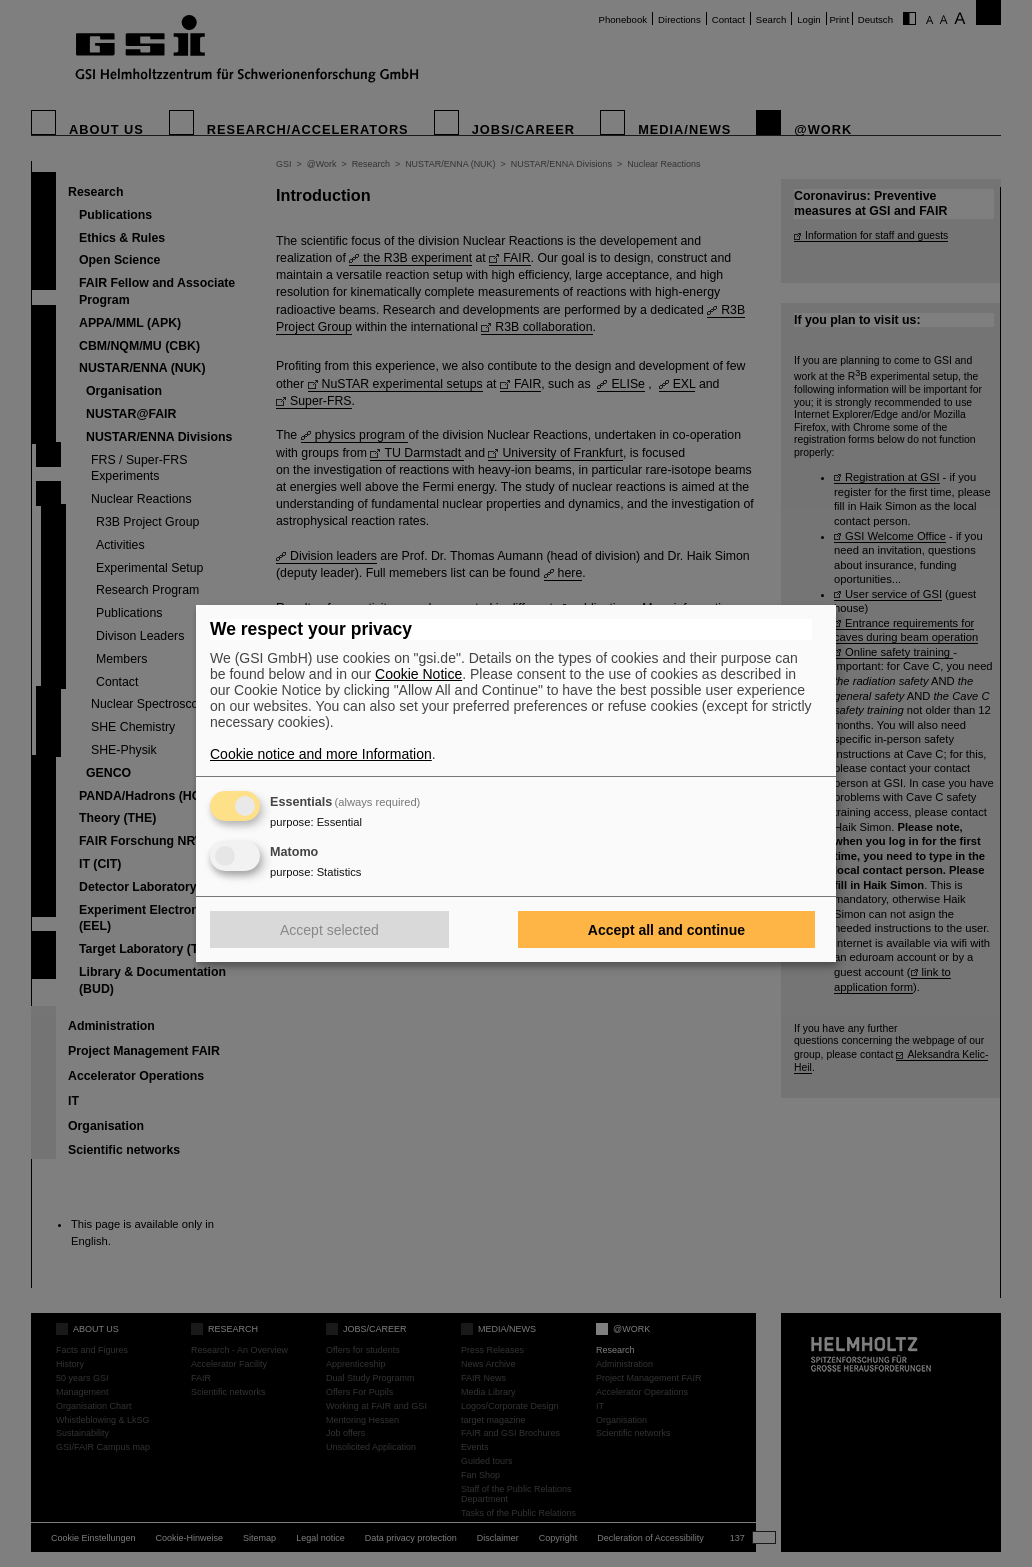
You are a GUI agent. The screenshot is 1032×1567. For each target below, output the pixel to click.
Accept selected (329, 930)
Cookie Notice (418, 674)
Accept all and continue (666, 930)
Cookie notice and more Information (321, 754)
